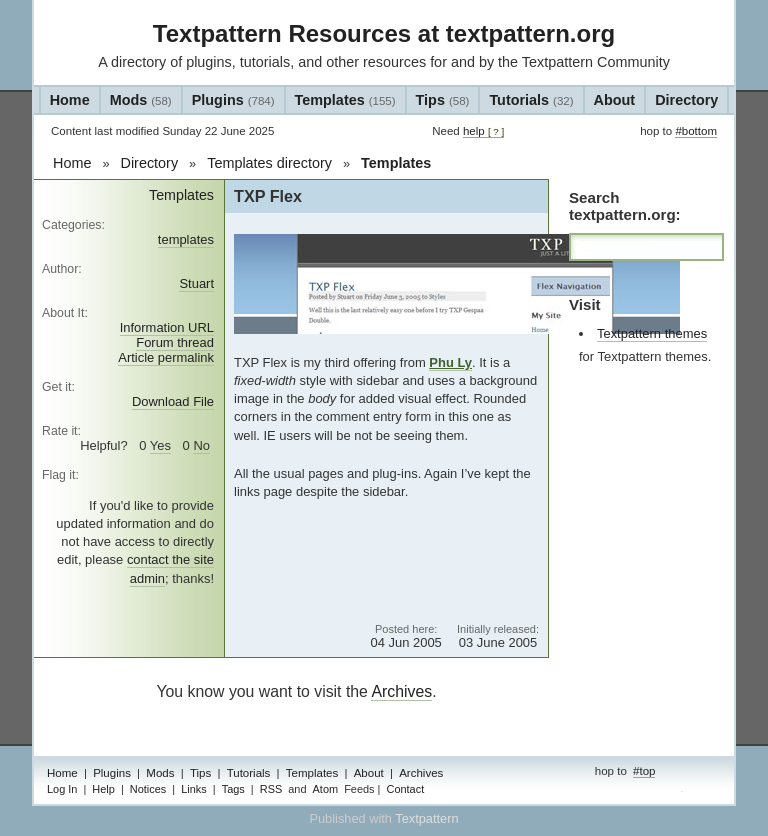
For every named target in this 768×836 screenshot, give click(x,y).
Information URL (167, 327)
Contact (405, 789)
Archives (401, 691)
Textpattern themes (652, 333)
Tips (443, 100)
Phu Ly (450, 362)
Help (103, 789)
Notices (148, 789)
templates (186, 239)
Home (70, 100)
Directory (686, 100)
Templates (345, 100)
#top (644, 771)
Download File (173, 401)
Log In (62, 789)
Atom (326, 789)
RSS (271, 789)
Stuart (196, 283)
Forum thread (175, 342)
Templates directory (269, 163)
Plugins (233, 100)
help (483, 131)
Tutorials (531, 100)
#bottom (696, 131)
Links (194, 789)
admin (701, 791)
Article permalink (166, 357)
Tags (233, 789)
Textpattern (426, 818)
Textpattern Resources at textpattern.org (384, 33)
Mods (141, 100)
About (615, 100)
